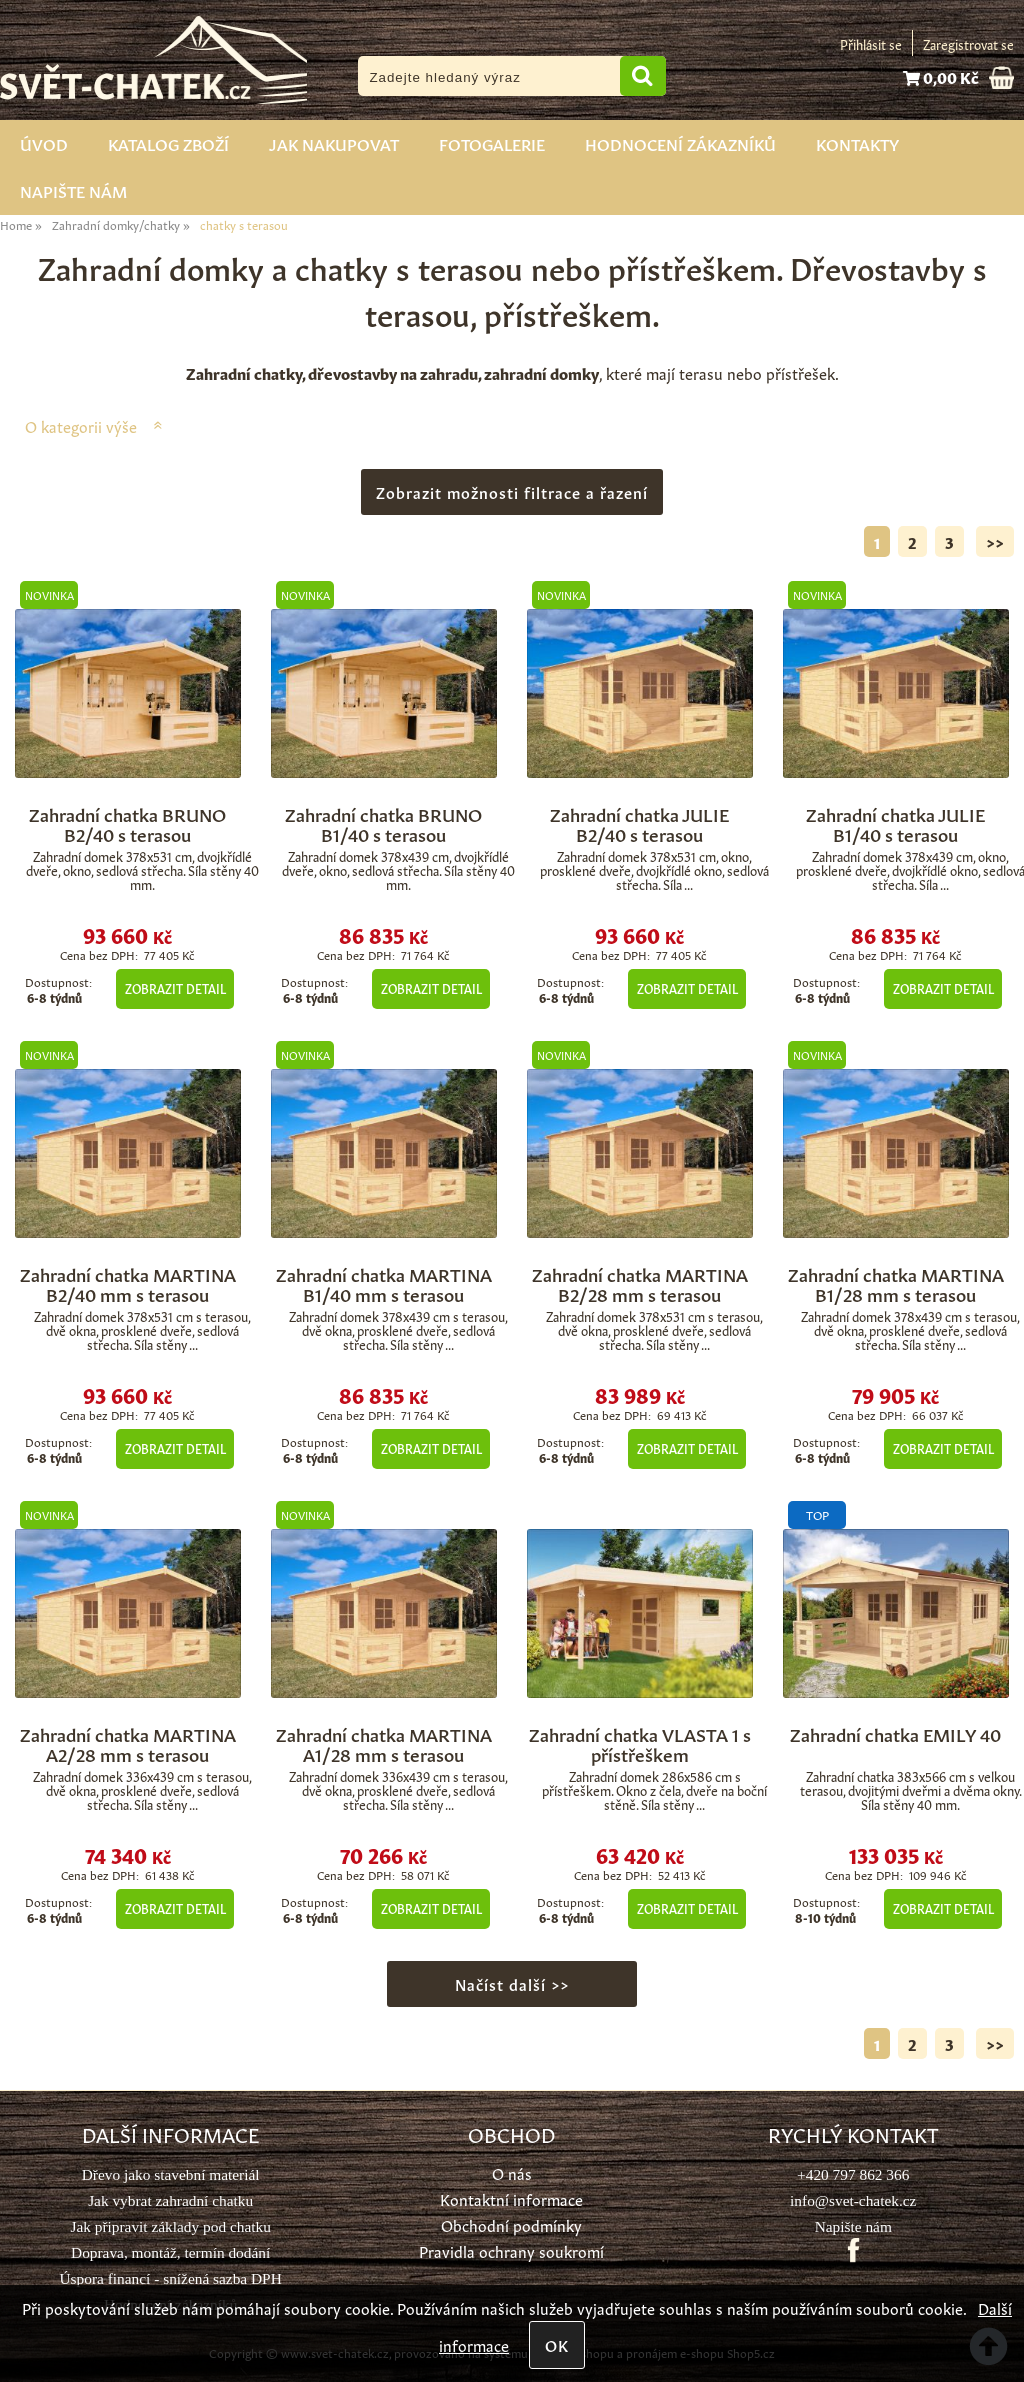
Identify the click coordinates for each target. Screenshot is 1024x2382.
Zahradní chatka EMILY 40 (895, 1733)
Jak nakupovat (334, 143)
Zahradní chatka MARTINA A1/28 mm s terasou (384, 1743)
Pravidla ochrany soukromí (511, 2250)
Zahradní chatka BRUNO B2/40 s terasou (127, 823)
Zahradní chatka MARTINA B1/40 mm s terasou (384, 1283)
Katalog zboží (168, 143)
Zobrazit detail (175, 988)
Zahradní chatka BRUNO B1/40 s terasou (383, 823)
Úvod (44, 143)
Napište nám (73, 190)
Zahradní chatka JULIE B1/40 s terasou (895, 823)
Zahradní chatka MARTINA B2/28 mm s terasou (640, 1283)
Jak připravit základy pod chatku (170, 2226)
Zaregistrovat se (968, 43)
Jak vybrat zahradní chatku (170, 2200)
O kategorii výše (81, 425)
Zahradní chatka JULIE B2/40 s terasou (639, 823)
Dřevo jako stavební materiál (171, 2174)
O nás (512, 2172)
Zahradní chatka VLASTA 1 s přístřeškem (640, 1743)
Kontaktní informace (511, 2198)
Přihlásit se (871, 43)
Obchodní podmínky (511, 2224)
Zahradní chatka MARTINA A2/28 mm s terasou (128, 1743)
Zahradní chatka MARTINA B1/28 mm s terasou (896, 1283)
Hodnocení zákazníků (680, 143)
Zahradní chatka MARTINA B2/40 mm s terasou (128, 1283)
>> (995, 541)
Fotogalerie (492, 143)
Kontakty (857, 143)
